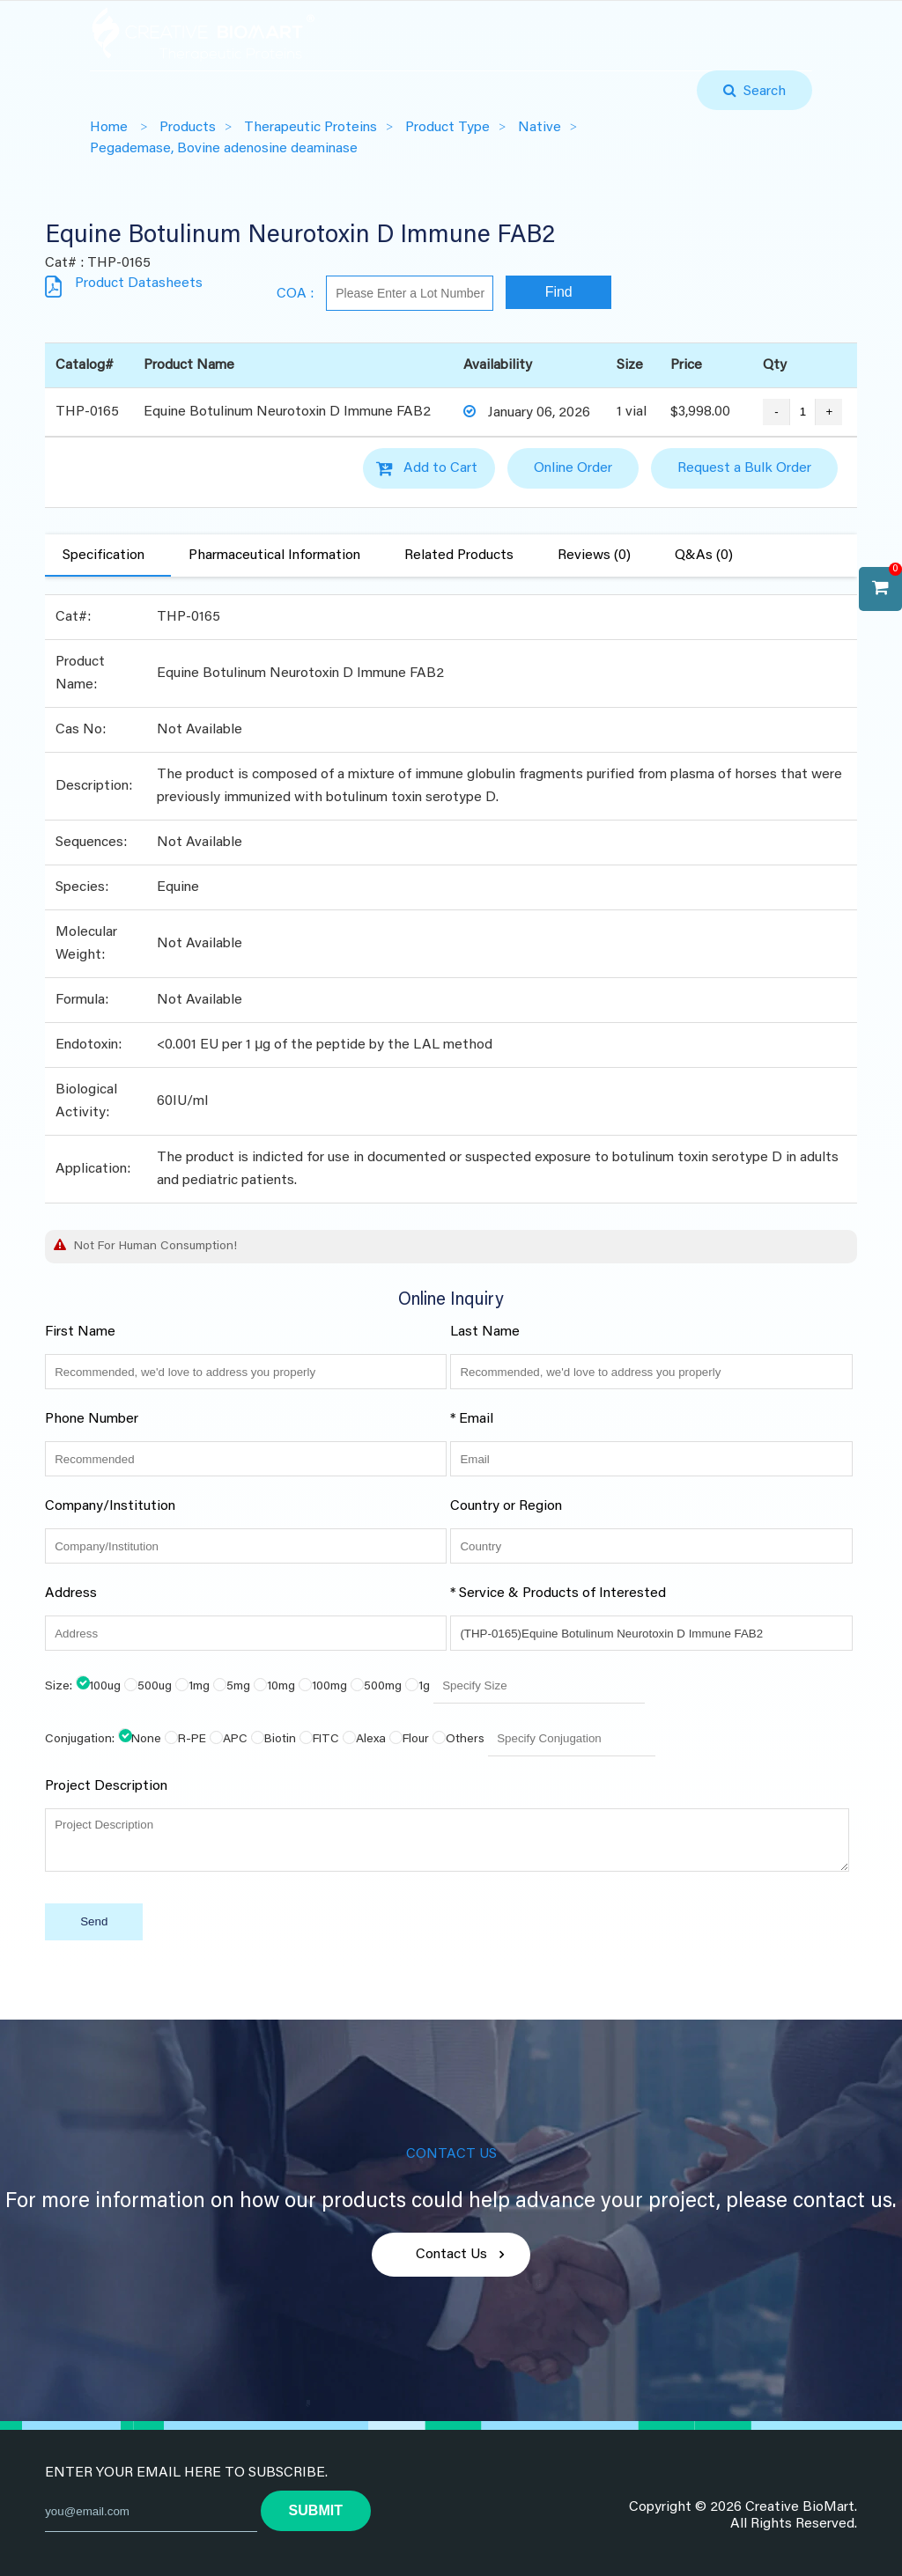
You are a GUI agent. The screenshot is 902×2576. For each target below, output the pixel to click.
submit (316, 2510)
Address (71, 1593)
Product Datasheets (139, 283)
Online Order (573, 468)
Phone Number (91, 1419)
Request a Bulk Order (744, 468)
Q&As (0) (704, 555)
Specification (103, 555)
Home (109, 128)
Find (559, 291)
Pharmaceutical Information (274, 555)
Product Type (447, 128)
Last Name (485, 1332)
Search (761, 92)
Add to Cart (440, 468)
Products (187, 128)
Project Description (106, 1786)
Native (539, 128)
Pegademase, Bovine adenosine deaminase (224, 149)
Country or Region (506, 1506)
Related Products (459, 555)
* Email (471, 1419)
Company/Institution (110, 1506)
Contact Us (451, 2255)
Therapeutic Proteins (310, 128)
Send (93, 1921)
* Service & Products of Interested (558, 1593)
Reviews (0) (594, 555)
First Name (80, 1332)
